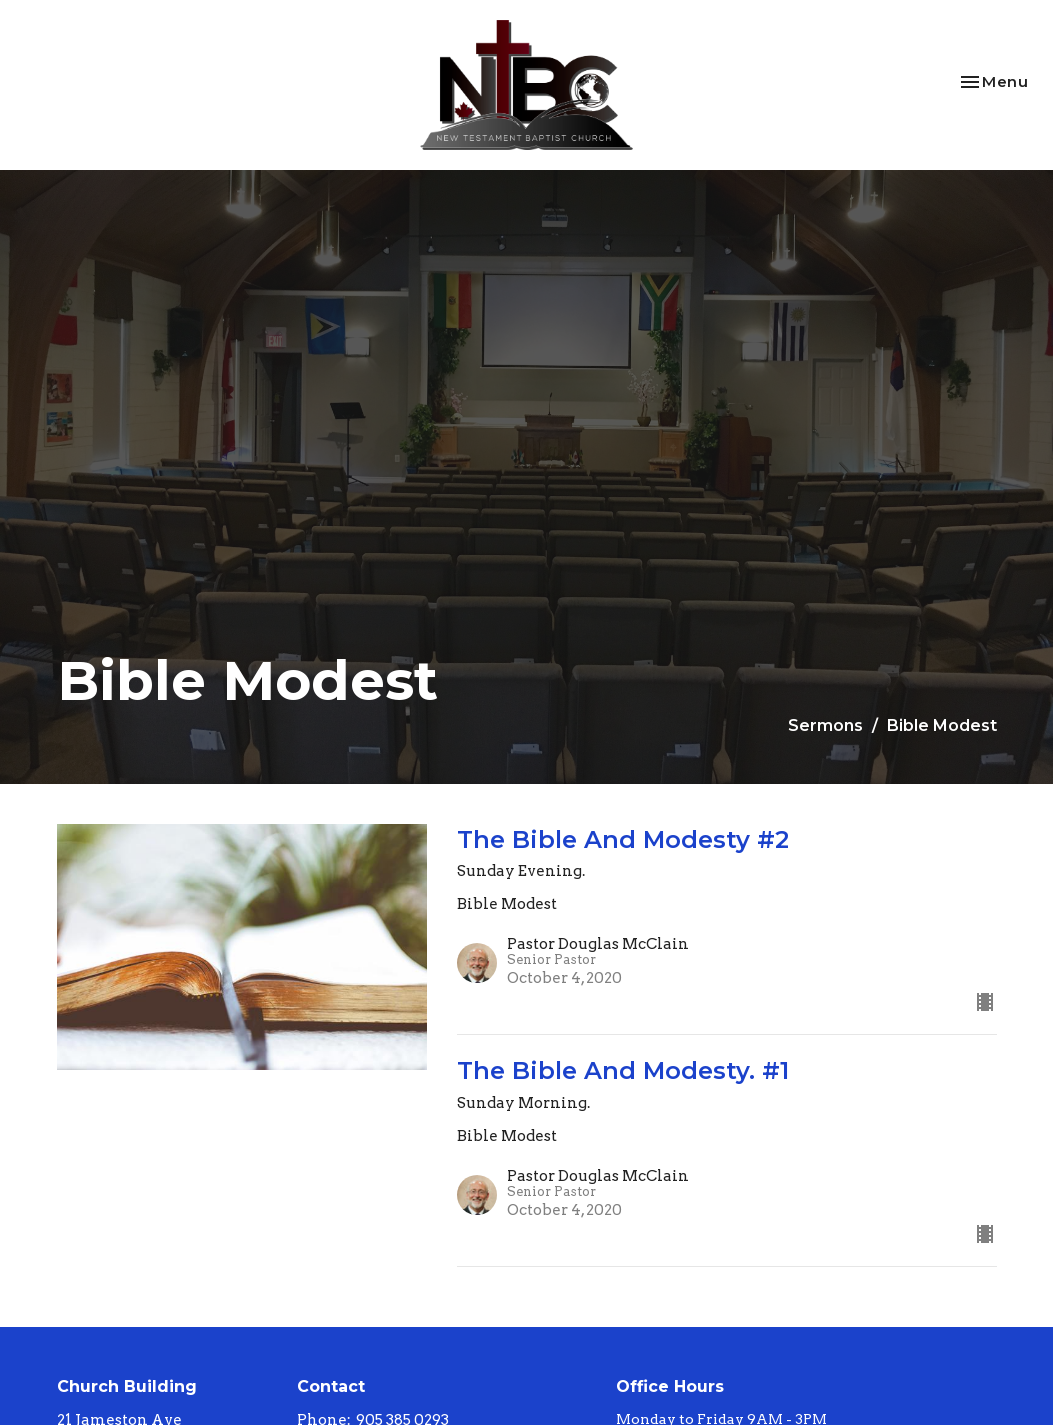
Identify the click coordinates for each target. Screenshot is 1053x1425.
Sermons (825, 725)
